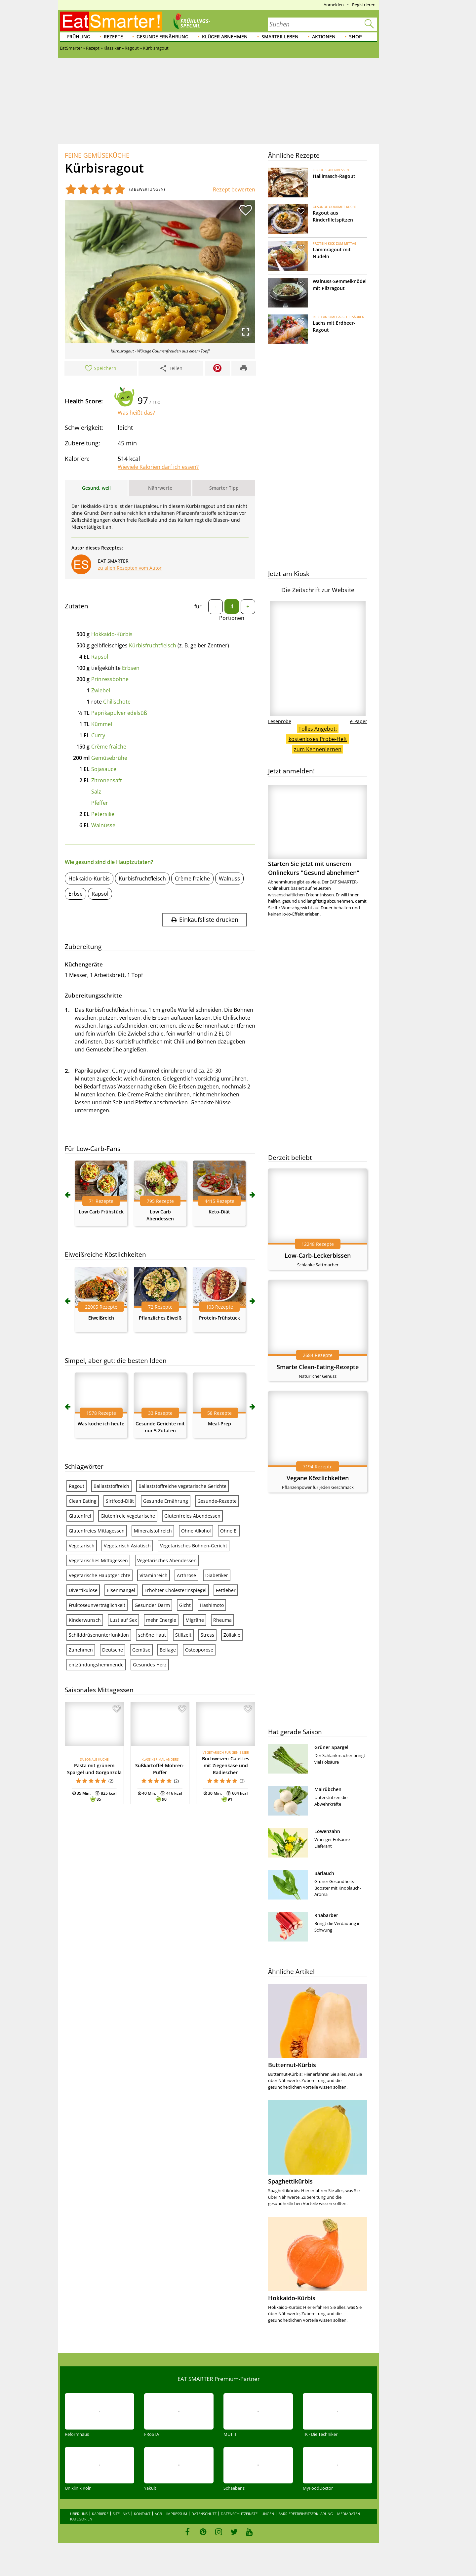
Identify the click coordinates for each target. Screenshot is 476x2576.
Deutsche (112, 1650)
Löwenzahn (327, 1831)
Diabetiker (216, 1575)
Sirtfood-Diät (120, 1501)
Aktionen (324, 36)
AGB (158, 2513)
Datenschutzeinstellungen (247, 2513)
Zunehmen (81, 1650)
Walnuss (229, 878)
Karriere (100, 2513)
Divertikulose (83, 1590)
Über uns (79, 2513)
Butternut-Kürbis (292, 2065)
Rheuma (222, 1620)
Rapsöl (99, 656)
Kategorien (81, 2518)
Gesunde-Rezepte (217, 1501)
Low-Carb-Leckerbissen (318, 1255)
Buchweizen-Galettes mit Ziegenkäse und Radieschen (225, 1765)
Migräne (194, 1620)
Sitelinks (121, 2513)
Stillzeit (183, 1635)
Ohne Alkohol (196, 1531)
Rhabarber (326, 1915)
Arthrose (186, 1575)
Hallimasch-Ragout (334, 176)
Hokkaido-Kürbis (112, 634)
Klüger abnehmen (225, 36)
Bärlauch (324, 1873)
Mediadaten (348, 2513)
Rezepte (113, 36)
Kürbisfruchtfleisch (152, 645)
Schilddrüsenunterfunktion (99, 1635)
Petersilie (102, 814)
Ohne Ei (229, 1531)
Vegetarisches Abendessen (167, 1560)
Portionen (231, 618)
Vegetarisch (82, 1545)
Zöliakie (231, 1635)
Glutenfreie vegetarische (127, 1516)
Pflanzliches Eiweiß (160, 1318)
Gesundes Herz (150, 1664)
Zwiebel (100, 690)
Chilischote (117, 701)
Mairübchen (327, 1789)
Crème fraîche (108, 746)
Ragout (76, 1486)
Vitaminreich (153, 1575)
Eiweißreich (101, 1318)
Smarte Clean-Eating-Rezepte (318, 1367)
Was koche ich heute (101, 1423)
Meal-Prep (219, 1423)
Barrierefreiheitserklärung (305, 2513)
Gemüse (141, 1650)
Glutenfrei (80, 1516)
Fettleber (226, 1590)
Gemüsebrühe (109, 757)
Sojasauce (103, 769)
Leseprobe (279, 721)
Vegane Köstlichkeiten (318, 1478)
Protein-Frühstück (219, 1318)
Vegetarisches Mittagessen (98, 1560)
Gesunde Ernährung (162, 36)
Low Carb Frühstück (101, 1211)
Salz (96, 791)
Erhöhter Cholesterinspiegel (175, 1590)
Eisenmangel (121, 1590)
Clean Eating (83, 1501)
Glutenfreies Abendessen (192, 1516)
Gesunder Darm (152, 1605)
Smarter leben (279, 36)
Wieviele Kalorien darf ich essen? (158, 466)
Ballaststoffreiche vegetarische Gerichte (182, 1486)
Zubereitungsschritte (93, 995)
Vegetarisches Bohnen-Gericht (193, 1545)
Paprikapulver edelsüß (119, 712)
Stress (207, 1635)
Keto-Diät (219, 1211)
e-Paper (358, 721)
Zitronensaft (106, 780)
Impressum (176, 2513)
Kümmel (101, 724)
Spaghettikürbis (290, 2181)
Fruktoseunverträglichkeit (97, 1605)
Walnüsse (103, 825)
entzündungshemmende (96, 1664)
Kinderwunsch (85, 1620)
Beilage (168, 1650)
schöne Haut (152, 1635)
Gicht (185, 1605)
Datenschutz (204, 2513)
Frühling (78, 36)
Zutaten (76, 606)
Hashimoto (212, 1605)
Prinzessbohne (110, 679)
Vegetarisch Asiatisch (127, 1545)
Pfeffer (99, 802)
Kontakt (142, 2513)
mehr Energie (161, 1620)
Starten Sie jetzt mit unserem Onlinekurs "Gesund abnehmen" (317, 831)
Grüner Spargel (331, 1747)
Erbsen (130, 668)
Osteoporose (199, 1650)
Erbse (75, 893)
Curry (98, 735)
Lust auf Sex (123, 1620)
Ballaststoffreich (111, 1486)
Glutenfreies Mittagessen (97, 1531)
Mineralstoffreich (153, 1531)
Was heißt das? (136, 412)
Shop (355, 36)
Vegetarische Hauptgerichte (99, 1575)
